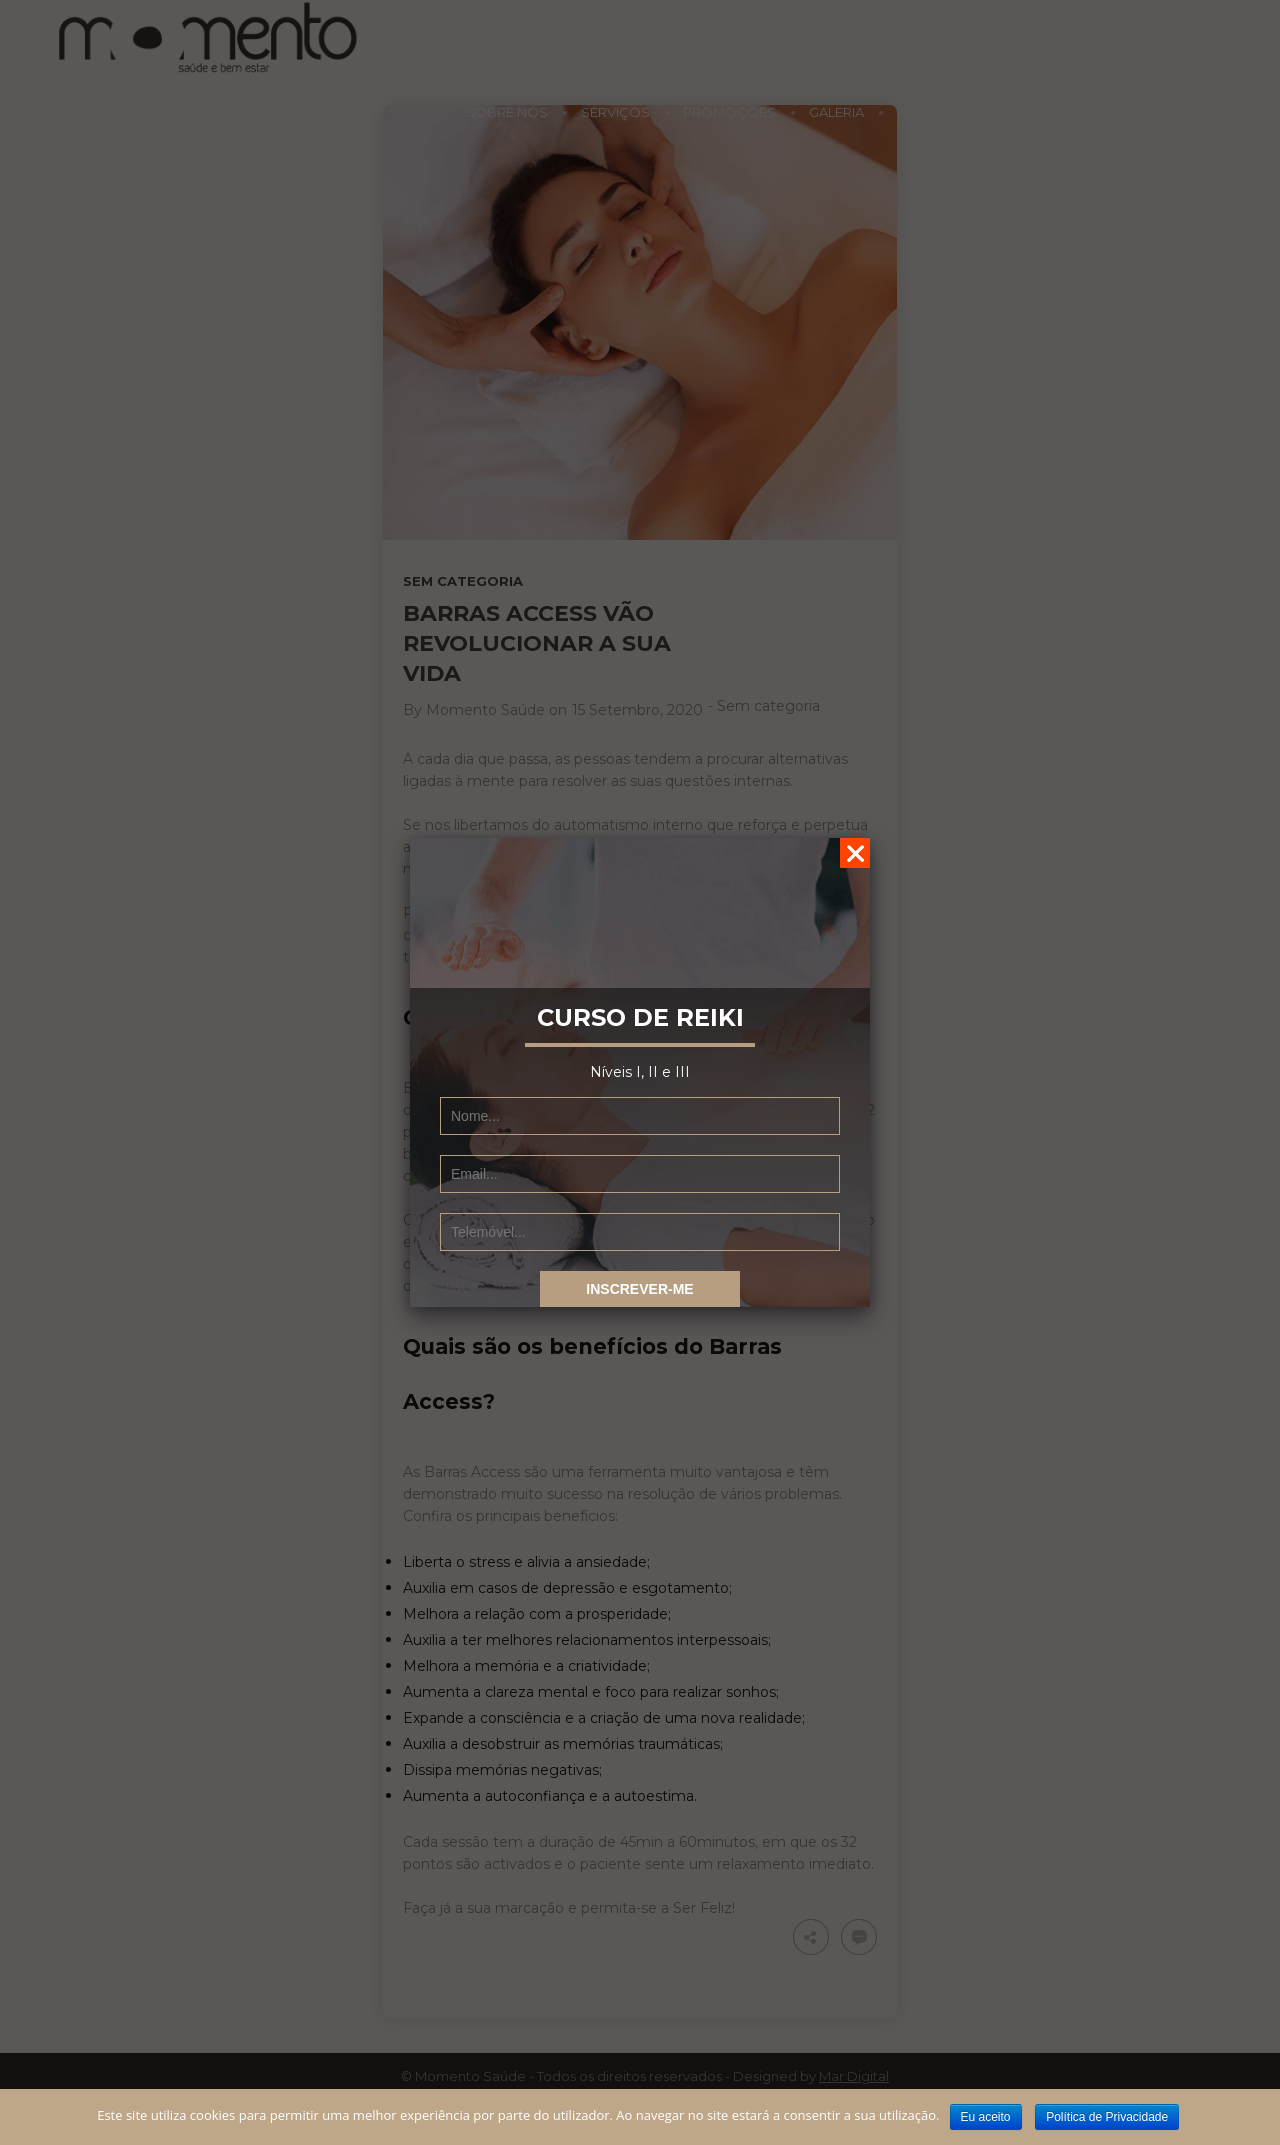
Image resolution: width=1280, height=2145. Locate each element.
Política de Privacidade (1107, 2117)
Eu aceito (986, 2117)
